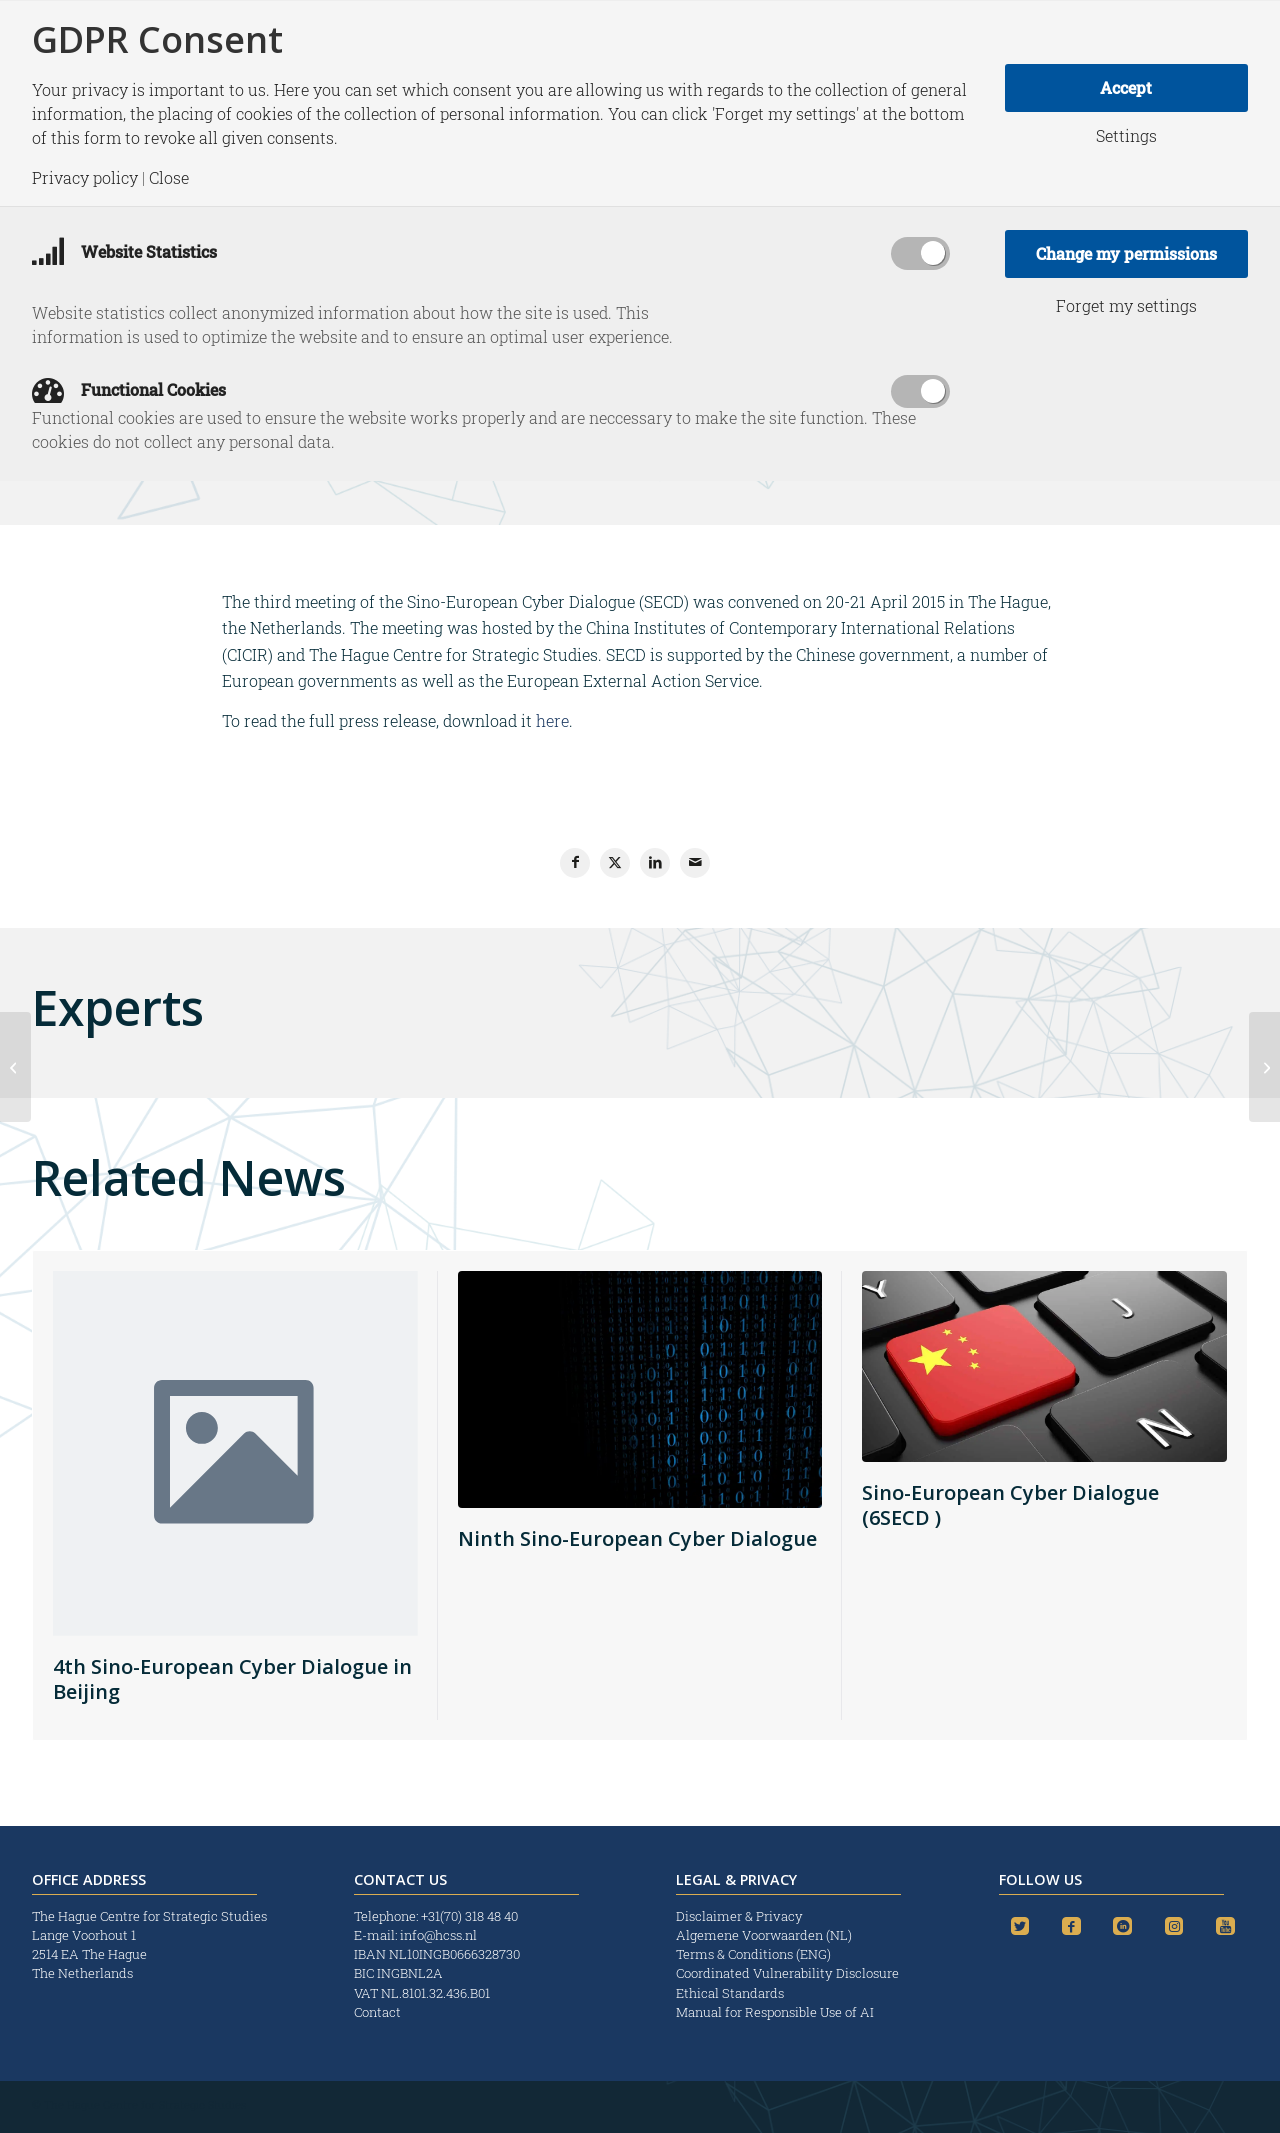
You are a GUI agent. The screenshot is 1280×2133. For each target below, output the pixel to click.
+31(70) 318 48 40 (469, 1916)
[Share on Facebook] (575, 863)
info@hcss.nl (438, 1935)
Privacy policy (85, 178)
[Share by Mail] (695, 863)
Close (169, 178)
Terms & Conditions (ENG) (755, 1954)
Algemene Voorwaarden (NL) (765, 1935)
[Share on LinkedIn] (655, 863)
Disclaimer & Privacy (739, 1916)
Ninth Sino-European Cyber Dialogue (637, 1538)
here (552, 720)
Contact (377, 2012)
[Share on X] (615, 863)
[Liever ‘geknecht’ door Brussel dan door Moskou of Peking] (15, 1067)
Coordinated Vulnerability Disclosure (787, 1973)
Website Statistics (124, 251)
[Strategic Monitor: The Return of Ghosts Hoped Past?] (1264, 1067)
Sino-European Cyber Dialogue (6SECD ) (1010, 1505)
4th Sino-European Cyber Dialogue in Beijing (232, 1679)
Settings (1126, 136)
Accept (1126, 87)
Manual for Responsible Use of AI (775, 2012)
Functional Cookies (129, 389)
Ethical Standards (730, 1993)
